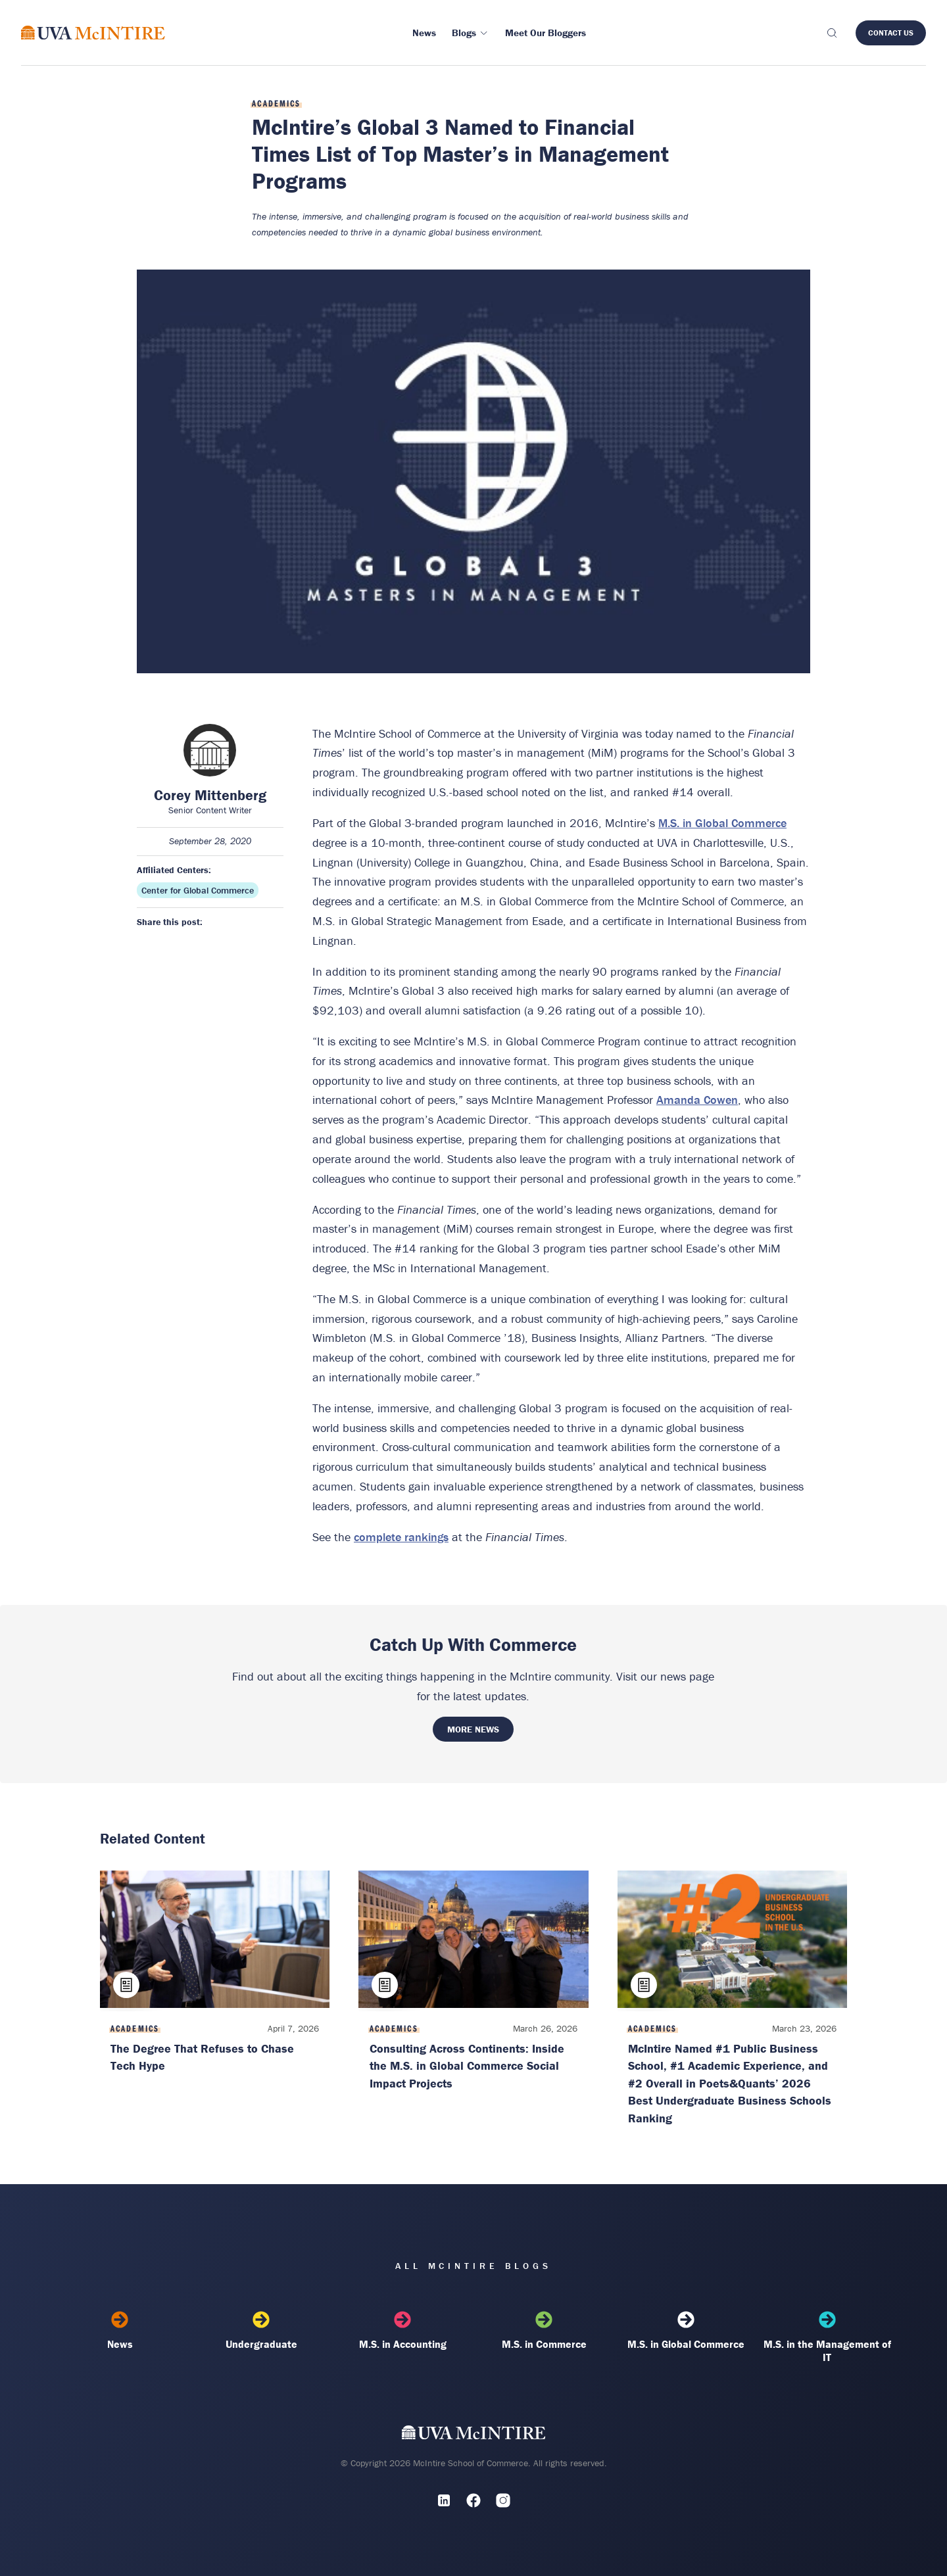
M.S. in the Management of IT (827, 2337)
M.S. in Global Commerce (722, 822)
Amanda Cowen (697, 1099)
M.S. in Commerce (544, 2330)
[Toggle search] (831, 33)
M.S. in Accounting (402, 2330)
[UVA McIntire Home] (474, 2435)
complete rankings (401, 1536)
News (120, 2330)
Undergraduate (261, 2330)
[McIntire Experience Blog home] (93, 32)
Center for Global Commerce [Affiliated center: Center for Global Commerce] (197, 890)
